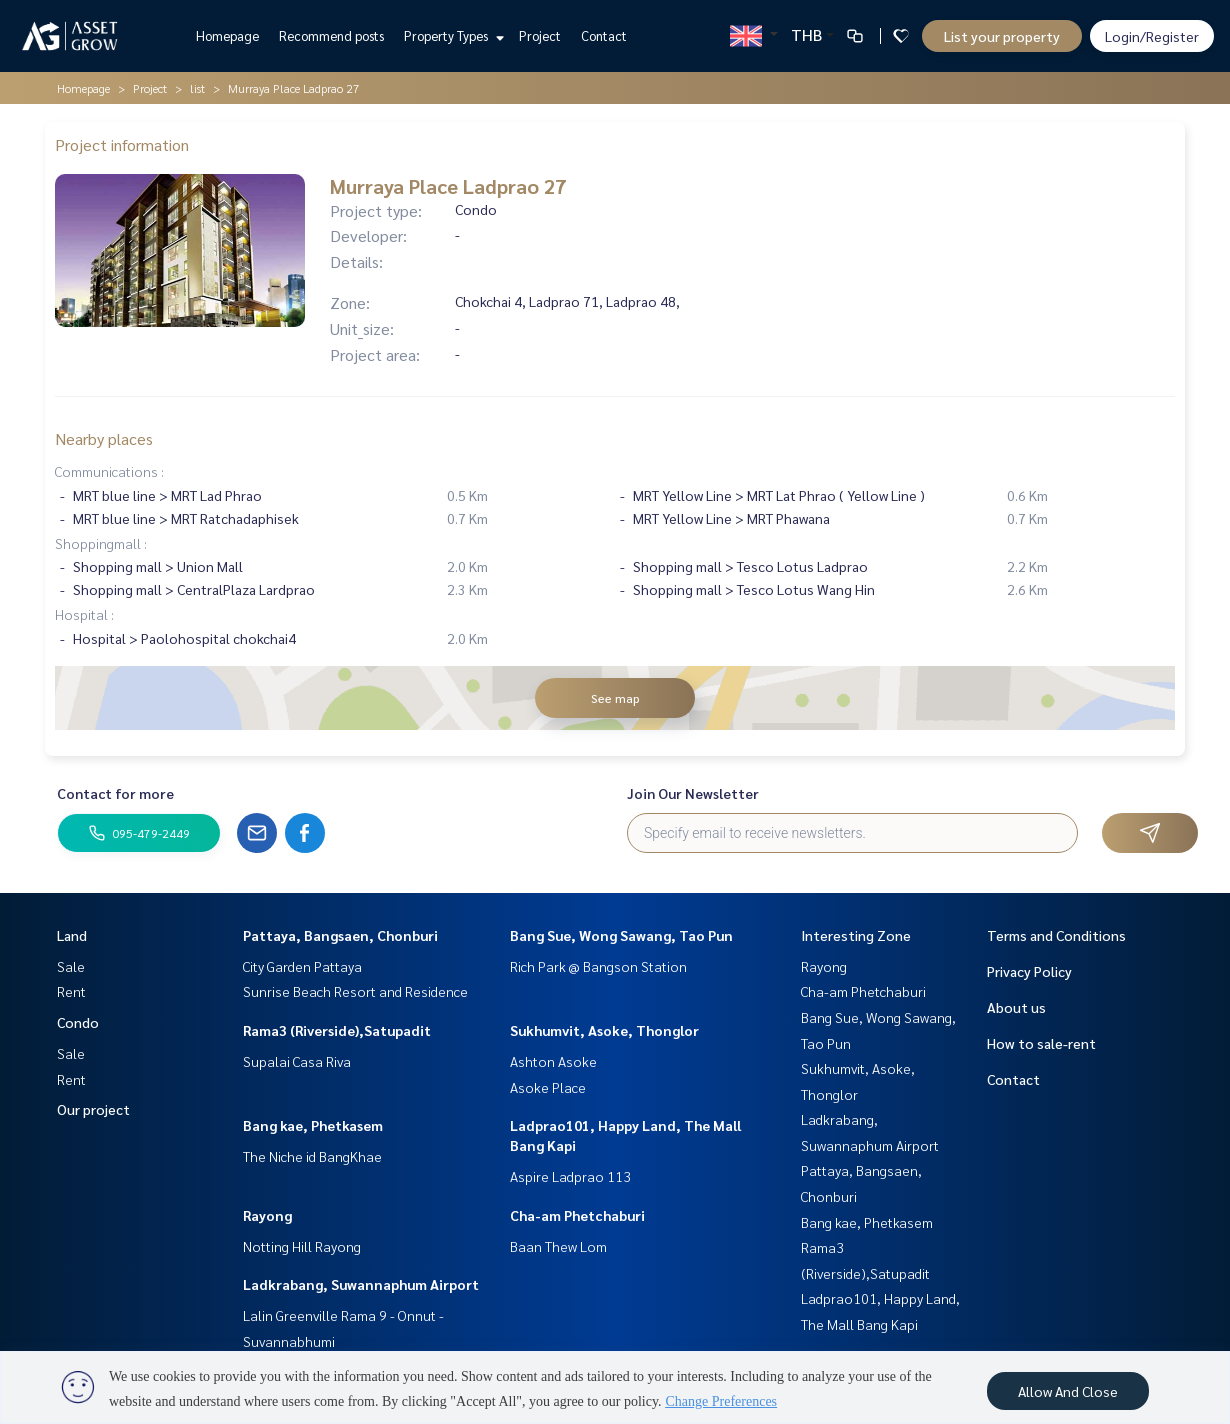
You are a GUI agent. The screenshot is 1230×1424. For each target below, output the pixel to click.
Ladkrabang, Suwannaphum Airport (361, 1284)
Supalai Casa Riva (297, 1061)
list (197, 88)
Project (540, 35)
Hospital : (84, 614)
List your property (1002, 36)
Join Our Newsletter (693, 793)
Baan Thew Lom (558, 1246)
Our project (93, 1109)
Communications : (109, 471)
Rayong (267, 1215)
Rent (71, 991)
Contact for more (115, 793)
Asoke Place (548, 1087)
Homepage (227, 35)
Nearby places (104, 438)
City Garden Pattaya (302, 966)
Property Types (451, 35)
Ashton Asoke (553, 1061)
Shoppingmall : (101, 543)
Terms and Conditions (1056, 935)
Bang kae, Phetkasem (313, 1125)
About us (1016, 1007)
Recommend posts (331, 35)
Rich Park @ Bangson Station (598, 966)
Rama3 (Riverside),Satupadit (337, 1030)
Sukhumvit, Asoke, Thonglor (604, 1030)
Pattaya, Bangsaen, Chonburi (340, 935)
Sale (71, 966)
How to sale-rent (1041, 1043)
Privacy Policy (1029, 971)
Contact (604, 35)
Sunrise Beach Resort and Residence (355, 991)
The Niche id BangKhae (312, 1156)
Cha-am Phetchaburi (577, 1215)
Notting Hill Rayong (302, 1246)
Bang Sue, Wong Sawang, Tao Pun (621, 935)
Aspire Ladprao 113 (570, 1176)
